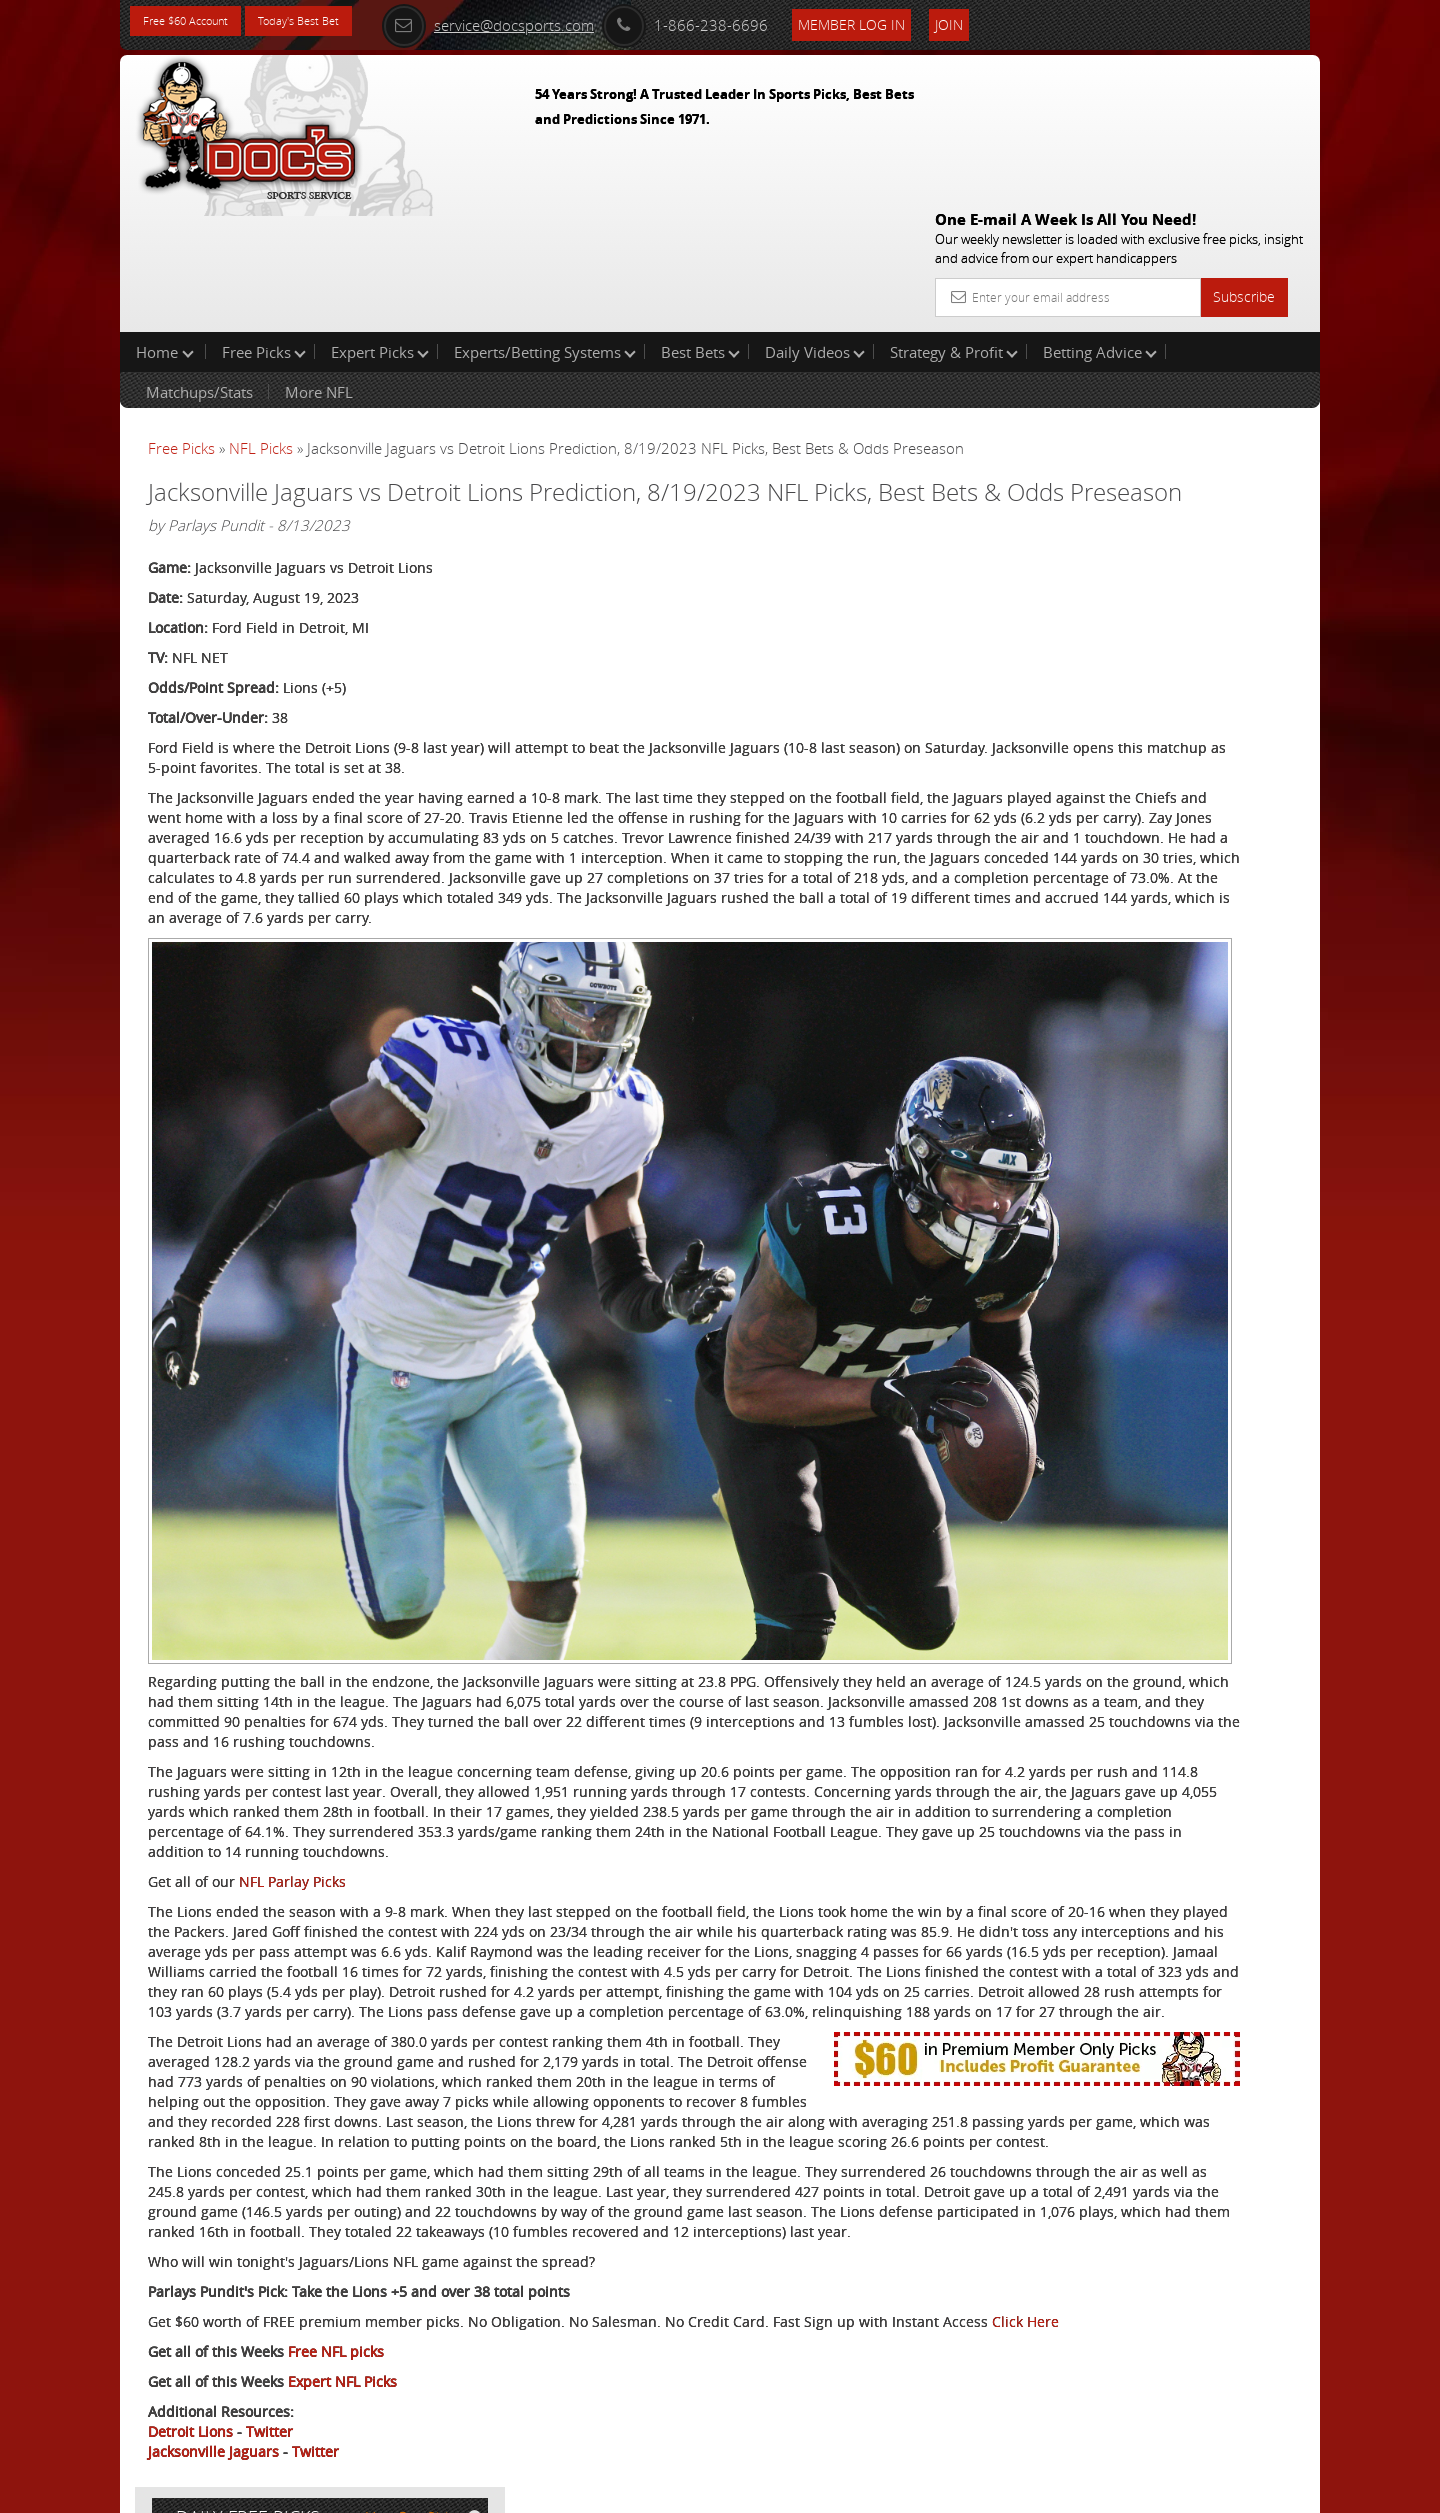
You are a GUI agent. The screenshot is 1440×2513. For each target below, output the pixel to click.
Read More (1236, 646)
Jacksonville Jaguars (213, 2419)
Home (165, 224)
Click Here (281, 2289)
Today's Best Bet (336, 22)
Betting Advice (1100, 224)
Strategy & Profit (954, 224)
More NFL (319, 264)
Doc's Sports (1142, 493)
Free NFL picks (336, 2319)
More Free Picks (1230, 332)
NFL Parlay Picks (292, 1669)
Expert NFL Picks (342, 2349)
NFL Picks (261, 320)
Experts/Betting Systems (545, 224)
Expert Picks (380, 224)
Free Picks (264, 224)
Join (1012, 21)
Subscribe (1244, 152)
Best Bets (700, 224)
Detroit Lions (190, 2399)
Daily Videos (815, 224)
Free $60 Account (198, 22)
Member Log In (914, 21)
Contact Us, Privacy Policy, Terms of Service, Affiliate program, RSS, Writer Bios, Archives (839, 2489)
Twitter (269, 2399)
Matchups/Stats (199, 264)
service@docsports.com (551, 22)
